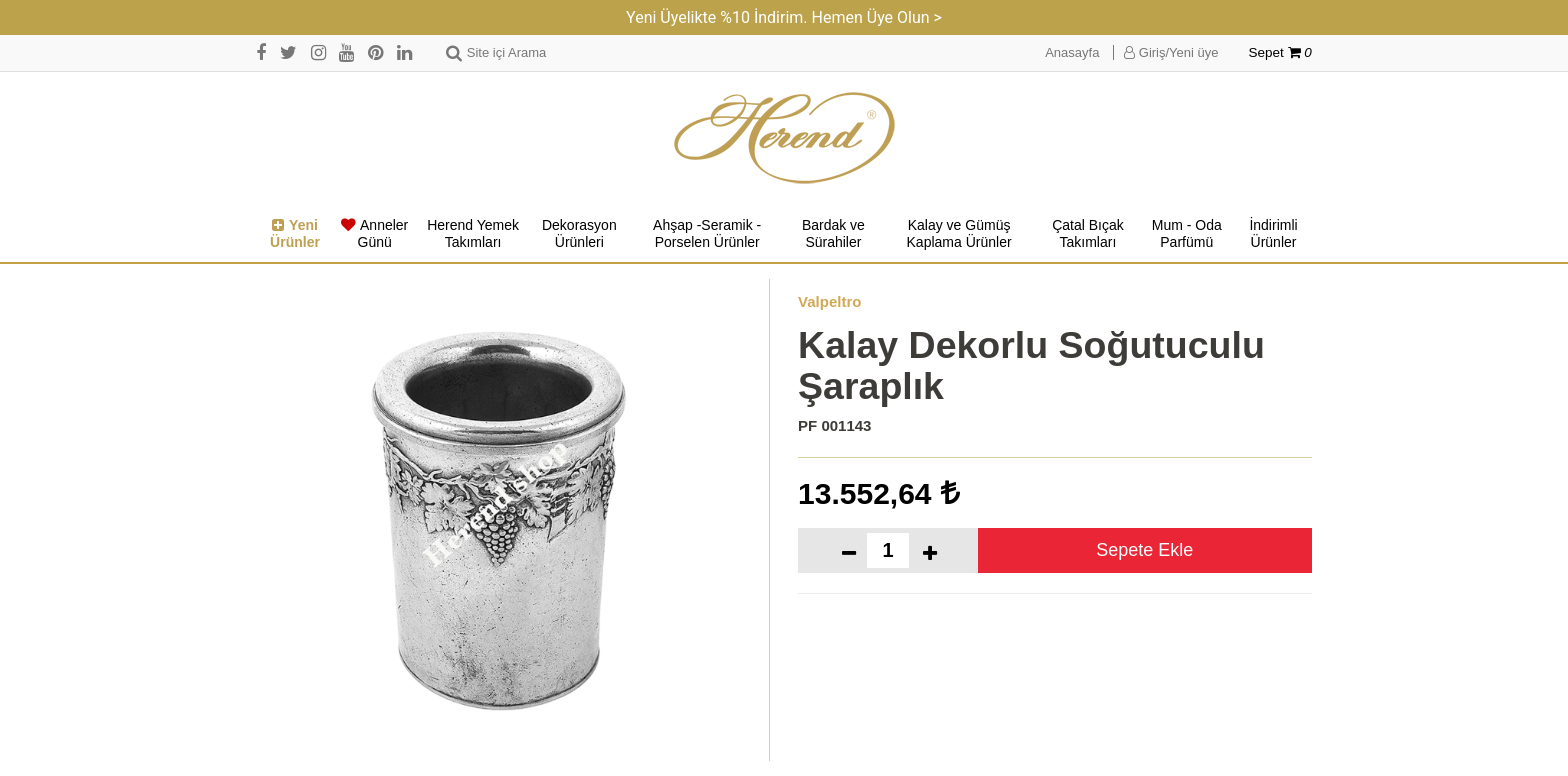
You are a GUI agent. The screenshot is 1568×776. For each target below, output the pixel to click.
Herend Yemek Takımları (473, 234)
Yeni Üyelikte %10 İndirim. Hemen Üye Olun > (784, 17)
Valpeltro (829, 301)
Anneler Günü (374, 234)
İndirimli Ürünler (1273, 234)
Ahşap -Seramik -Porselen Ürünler (707, 234)
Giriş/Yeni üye (1171, 52)
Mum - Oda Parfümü (1187, 234)
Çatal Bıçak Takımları (1088, 234)
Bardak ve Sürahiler (833, 234)
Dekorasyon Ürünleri (579, 234)
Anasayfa (1072, 52)
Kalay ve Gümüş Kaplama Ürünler (959, 234)
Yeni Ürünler (295, 234)
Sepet (1280, 52)
